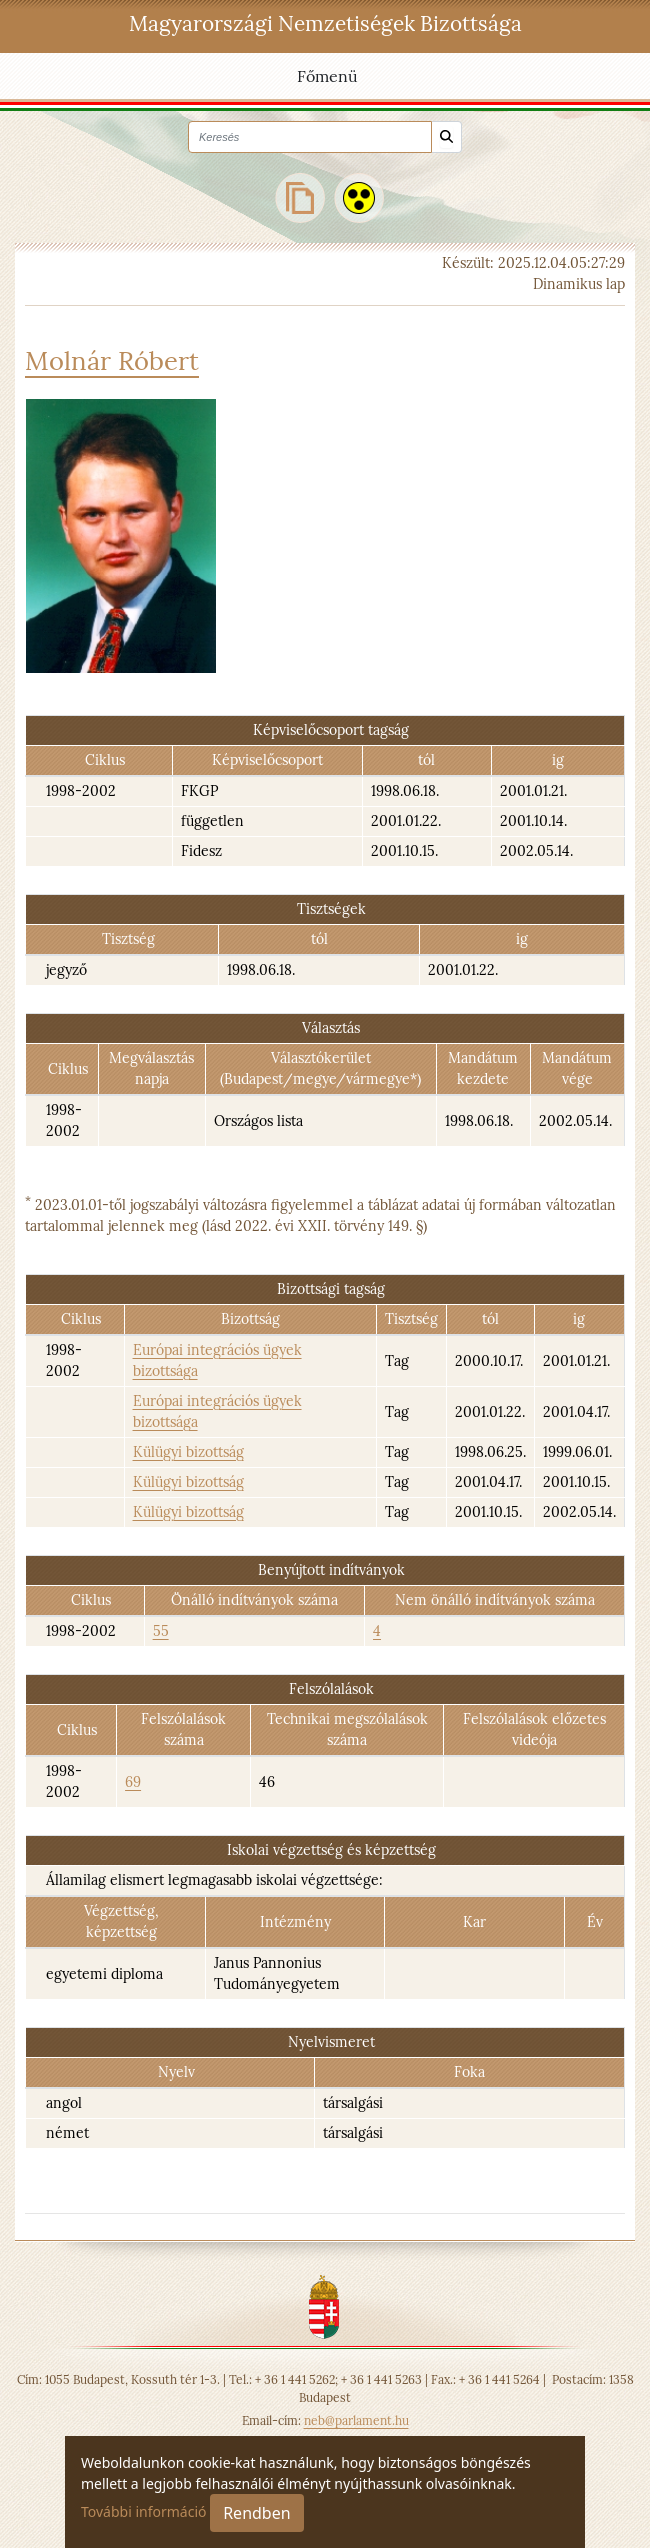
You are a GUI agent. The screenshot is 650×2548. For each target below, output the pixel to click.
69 (133, 1782)
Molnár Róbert (112, 360)
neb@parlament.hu (356, 2420)
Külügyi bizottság (188, 1452)
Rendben (256, 2513)
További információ (144, 2511)
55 (161, 1631)
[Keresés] (446, 137)
